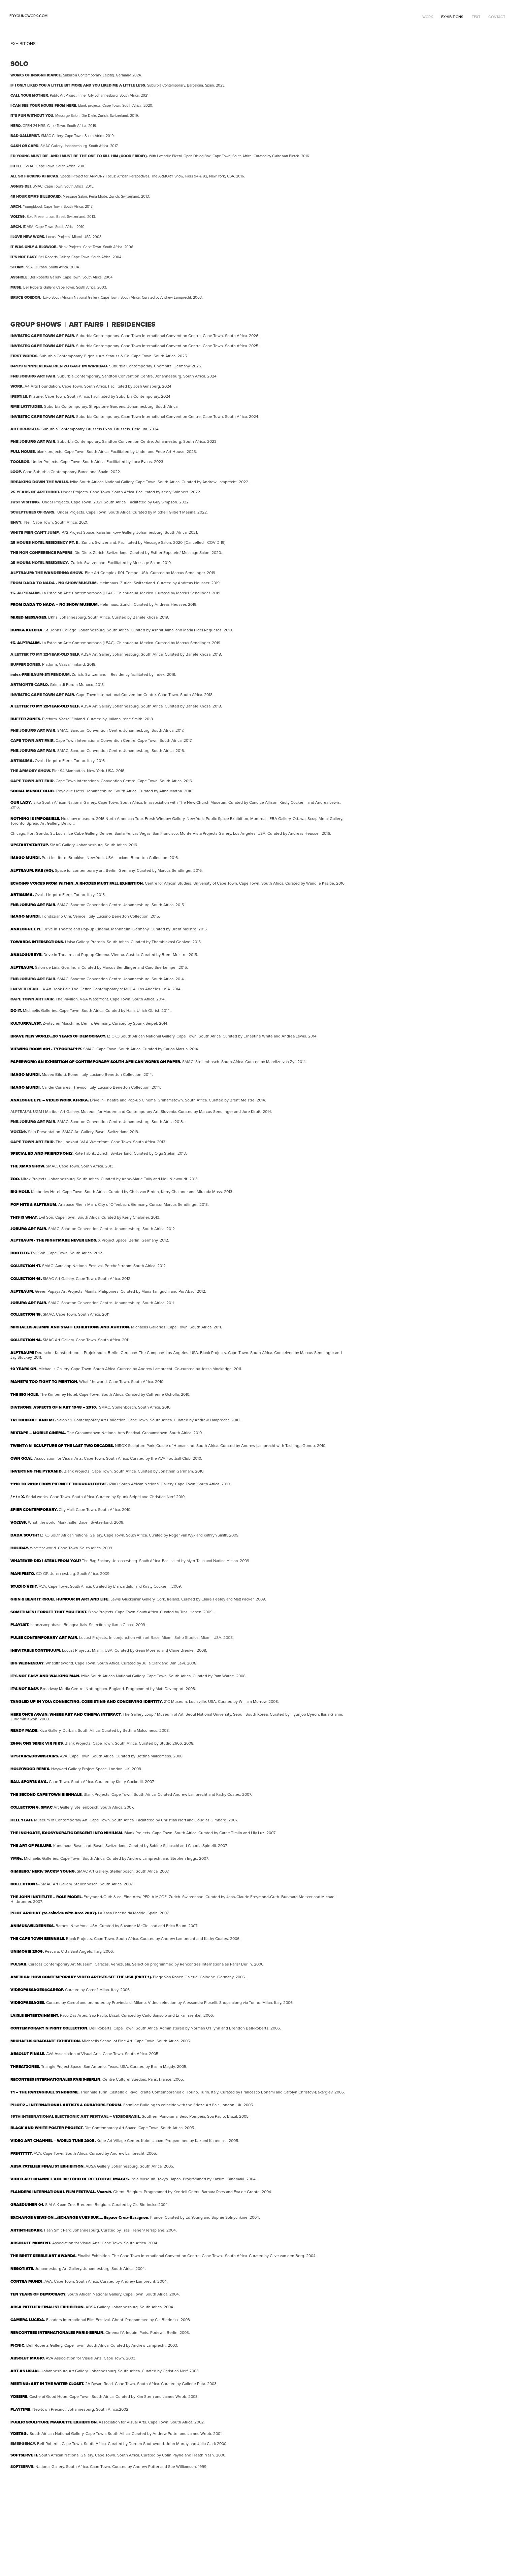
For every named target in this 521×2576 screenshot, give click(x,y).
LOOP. (16, 472)
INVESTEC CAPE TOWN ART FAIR (42, 336)
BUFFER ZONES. (25, 664)
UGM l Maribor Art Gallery (44, 1111)
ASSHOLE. (19, 277)
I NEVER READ (24, 989)
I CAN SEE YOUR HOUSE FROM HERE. (43, 105)
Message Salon (157, 542)
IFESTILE (18, 396)
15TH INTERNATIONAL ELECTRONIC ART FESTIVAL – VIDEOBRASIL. (75, 2116)
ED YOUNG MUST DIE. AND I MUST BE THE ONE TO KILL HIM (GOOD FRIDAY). (79, 156)
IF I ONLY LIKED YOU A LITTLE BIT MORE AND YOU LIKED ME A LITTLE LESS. (78, 85)
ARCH (15, 206)
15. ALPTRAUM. (25, 593)
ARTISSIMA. (22, 761)
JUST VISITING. (25, 502)
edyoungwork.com (28, 16)
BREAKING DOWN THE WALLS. (39, 482)
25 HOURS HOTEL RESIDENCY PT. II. (44, 542)
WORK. (17, 386)
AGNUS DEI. (21, 186)
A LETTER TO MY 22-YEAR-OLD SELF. (45, 654)
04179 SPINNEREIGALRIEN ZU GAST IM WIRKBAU (58, 366)
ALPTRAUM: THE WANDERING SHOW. (46, 573)
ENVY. (16, 522)
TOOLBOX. (20, 462)
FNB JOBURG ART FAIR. (33, 376)
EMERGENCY (22, 2444)
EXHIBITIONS (452, 17)
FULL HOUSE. (23, 452)
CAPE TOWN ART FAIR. (32, 781)
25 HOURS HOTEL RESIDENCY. (39, 563)
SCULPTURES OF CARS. (32, 512)
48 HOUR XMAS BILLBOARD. (36, 196)
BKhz (53, 617)
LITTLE (16, 166)
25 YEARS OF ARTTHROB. (35, 492)
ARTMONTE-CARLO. (29, 685)
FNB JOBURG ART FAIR (32, 905)
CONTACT (496, 17)
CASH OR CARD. (24, 145)
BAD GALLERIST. (25, 135)
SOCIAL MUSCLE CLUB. (32, 791)
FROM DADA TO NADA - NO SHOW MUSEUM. (54, 583)
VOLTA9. (18, 1132)
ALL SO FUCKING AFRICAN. (34, 176)
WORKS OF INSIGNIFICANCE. (36, 75)
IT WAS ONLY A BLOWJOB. (34, 247)
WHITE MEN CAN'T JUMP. (35, 532)
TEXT (476, 17)
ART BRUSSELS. (25, 429)
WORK (427, 17)
